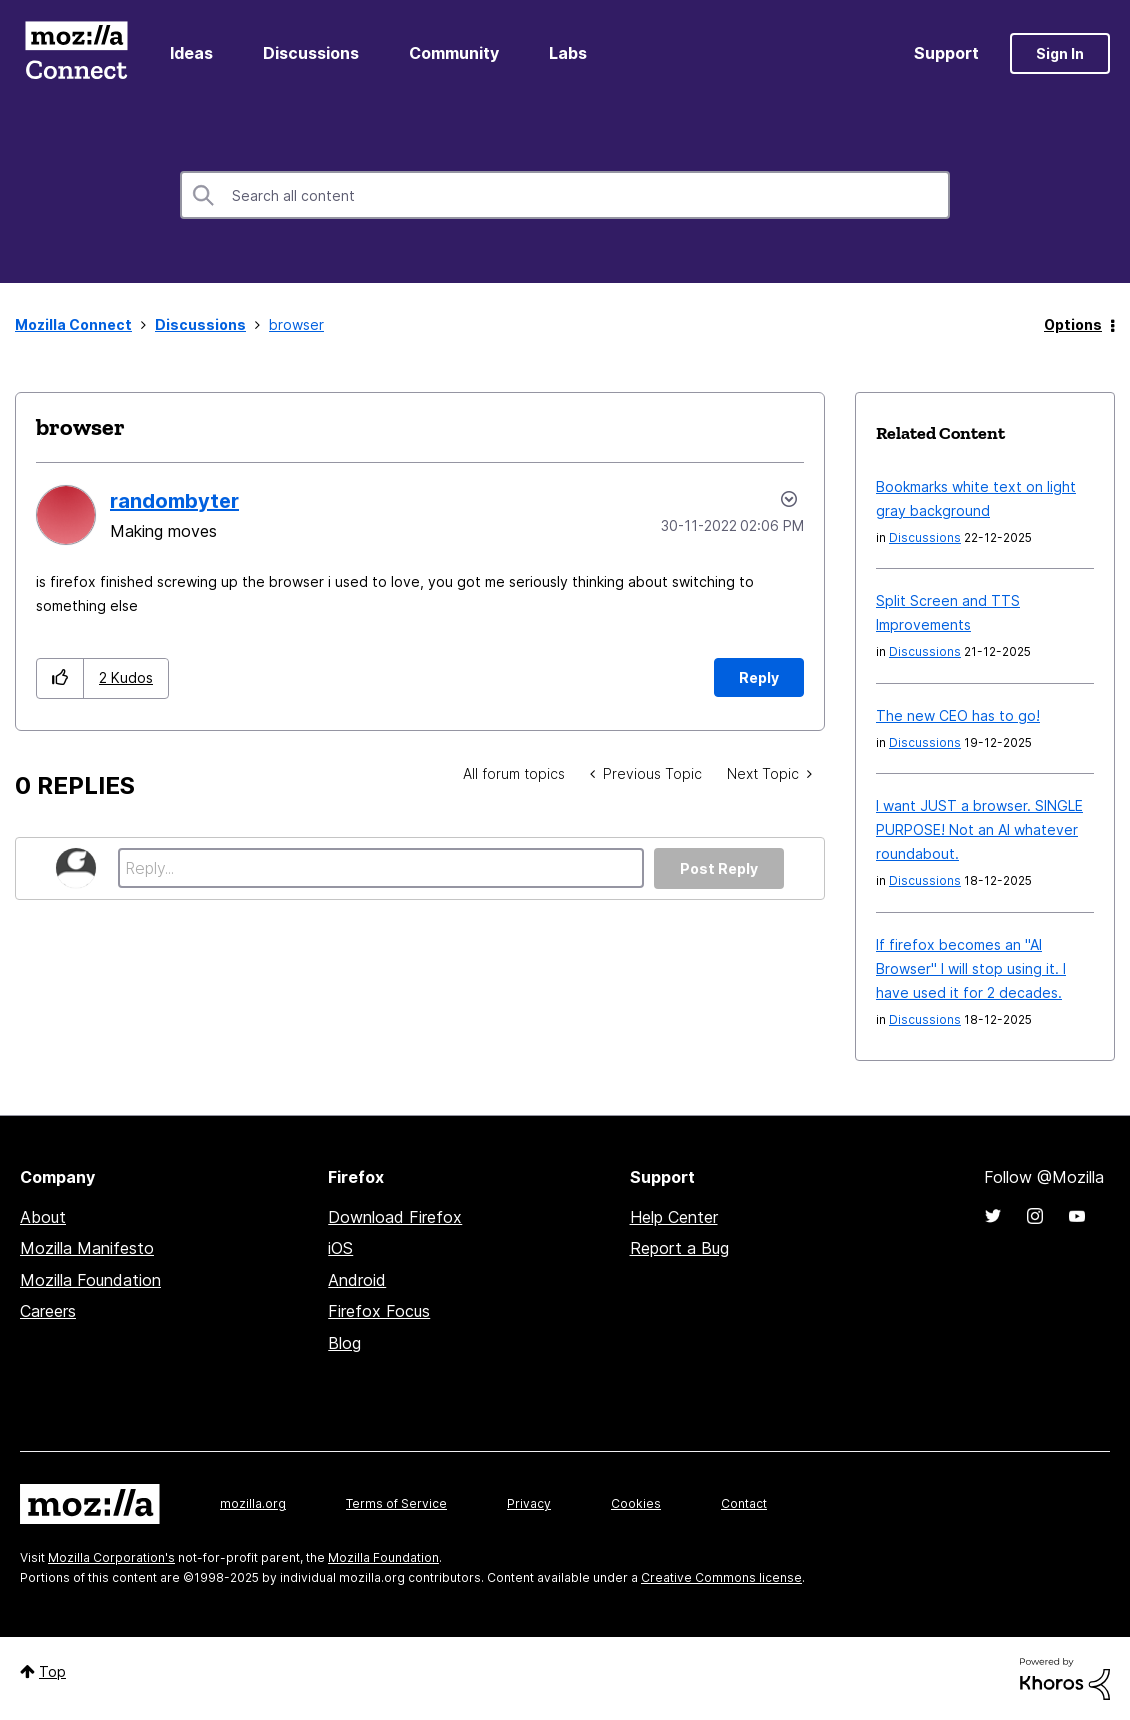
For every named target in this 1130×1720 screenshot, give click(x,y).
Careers (48, 1311)
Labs (568, 53)
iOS (340, 1248)
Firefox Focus (379, 1311)
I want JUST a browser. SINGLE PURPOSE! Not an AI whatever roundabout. (979, 829)
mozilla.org (253, 1503)
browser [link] (296, 324)
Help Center (674, 1217)
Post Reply (719, 868)
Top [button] (52, 1671)
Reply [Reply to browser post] (759, 677)
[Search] (565, 195)
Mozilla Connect (76, 53)
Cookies (636, 1503)
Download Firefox (395, 1217)
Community (454, 53)
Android (357, 1280)
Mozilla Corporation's (111, 1557)
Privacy (529, 1503)
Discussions (311, 53)
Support (946, 53)
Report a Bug (679, 1248)
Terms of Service (396, 1503)
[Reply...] (381, 868)
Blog (344, 1343)
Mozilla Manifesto (87, 1248)
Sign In (1060, 53)
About (43, 1217)
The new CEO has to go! (958, 715)
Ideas (191, 53)
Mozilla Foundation (90, 1280)
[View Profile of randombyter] (174, 501)
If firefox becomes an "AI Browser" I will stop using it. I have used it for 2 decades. (971, 968)
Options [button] (1073, 324)
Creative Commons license (721, 1577)
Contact (744, 1503)
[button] (60, 678)
